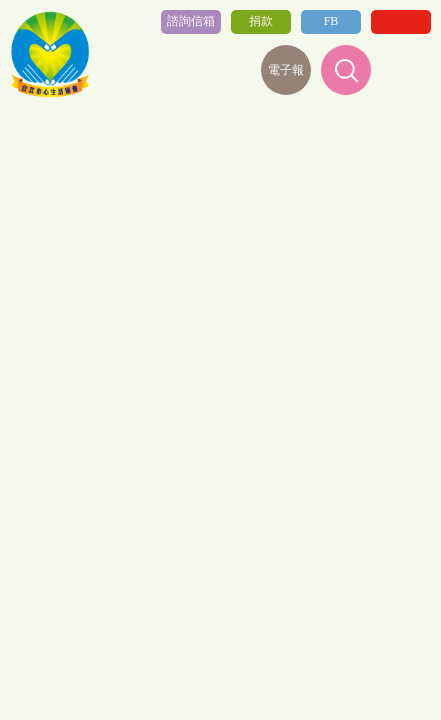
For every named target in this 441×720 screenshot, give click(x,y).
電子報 (286, 70)
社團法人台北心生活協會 (50, 55)
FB (331, 21)
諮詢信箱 (191, 21)
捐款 (261, 21)
